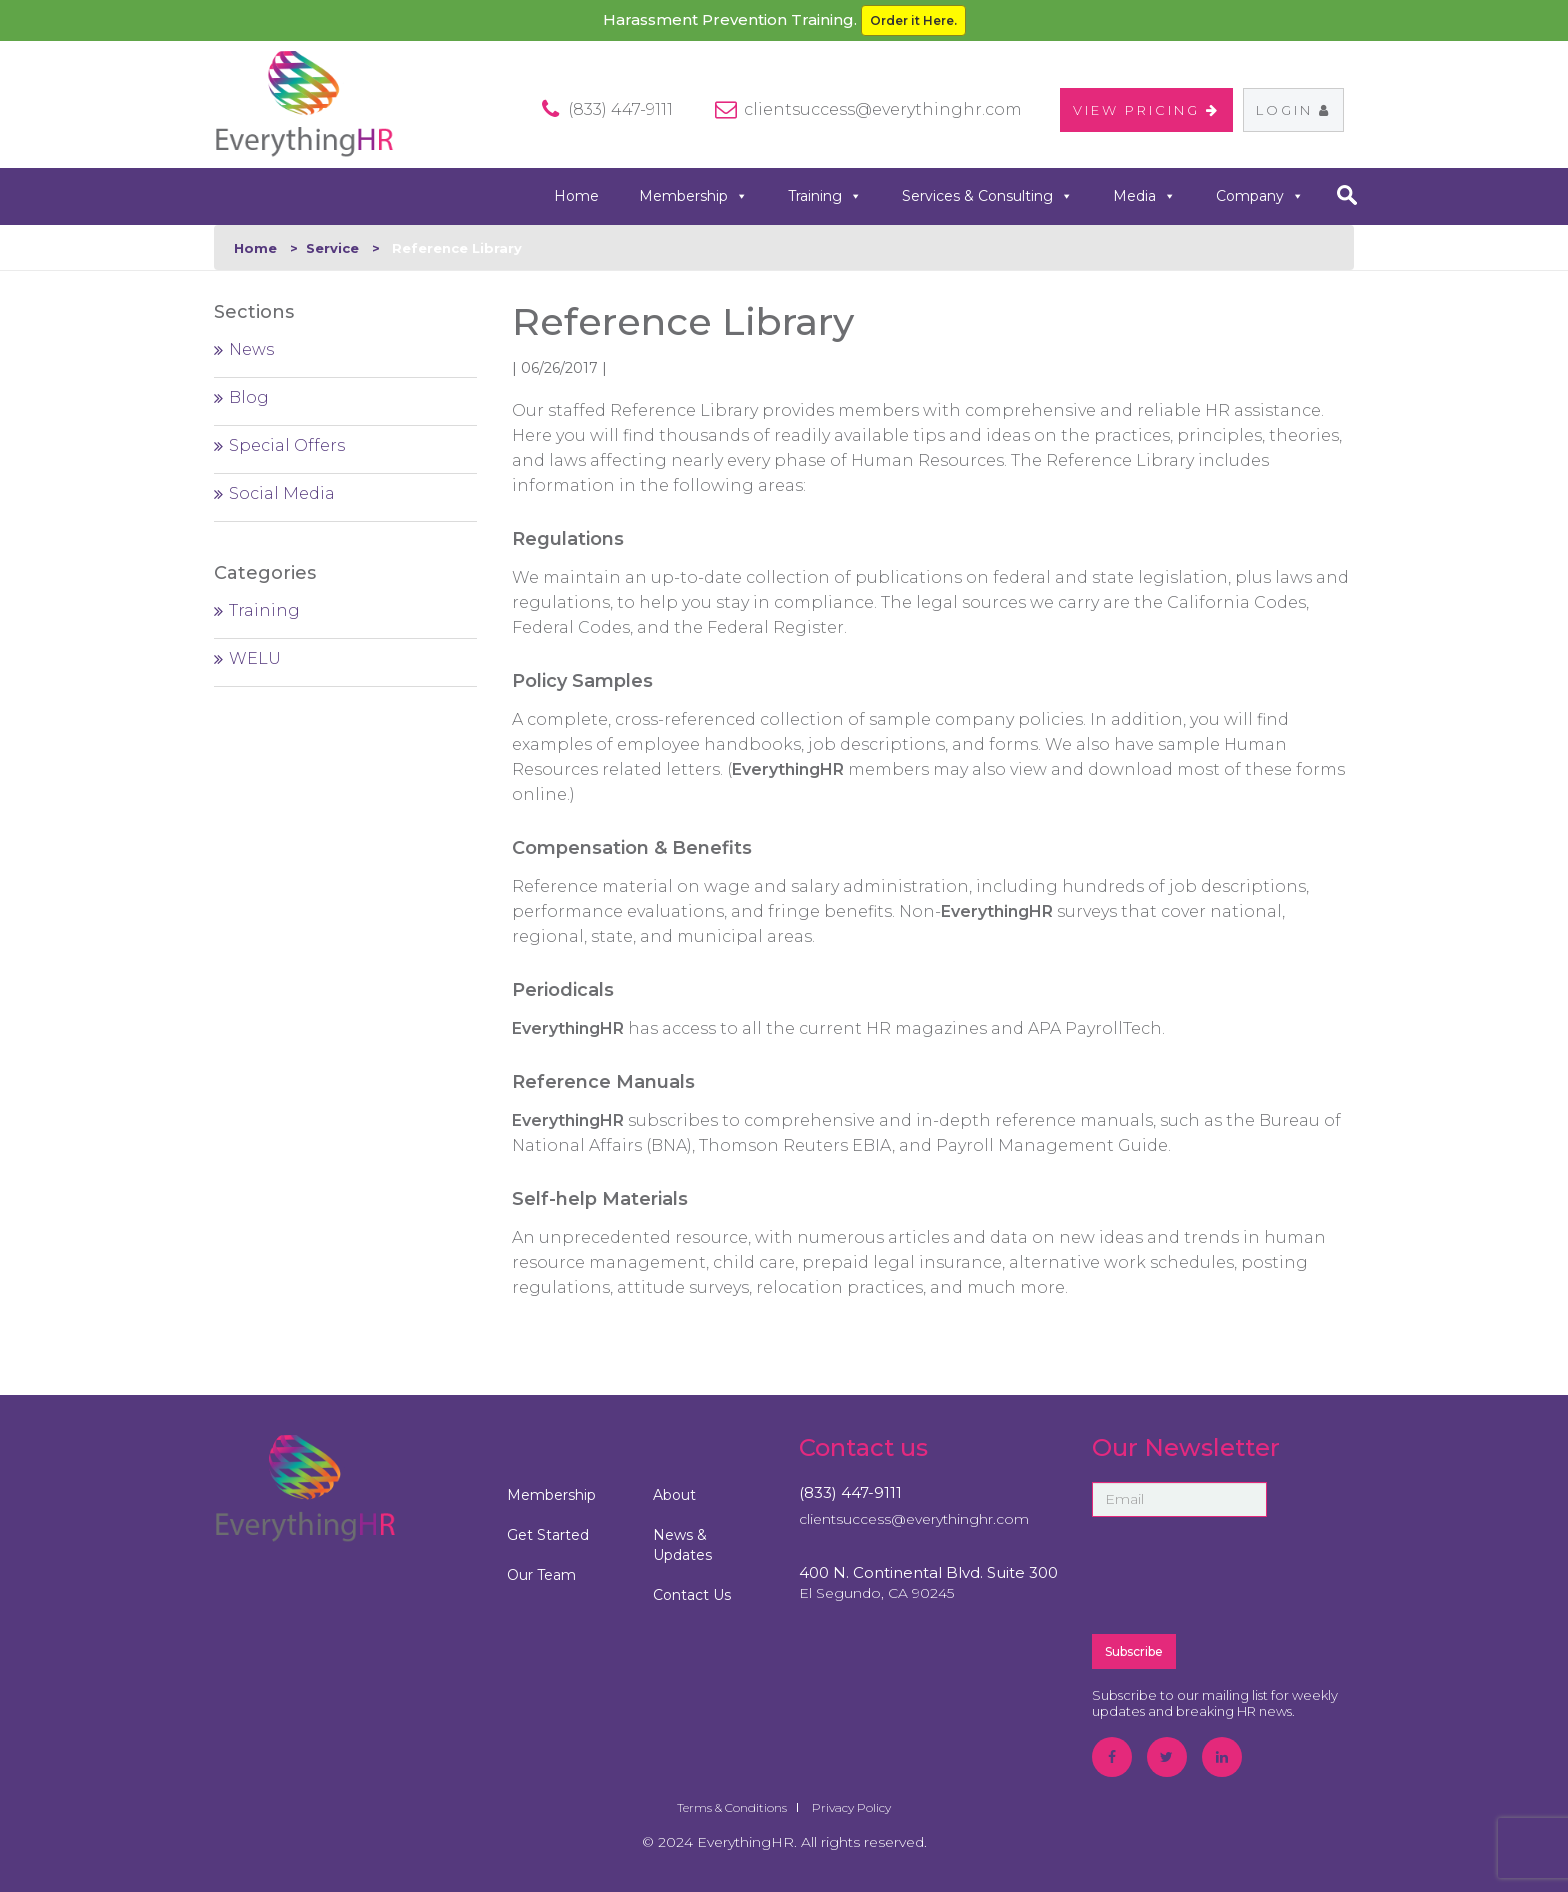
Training (825, 196)
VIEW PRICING (1146, 110)
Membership (693, 196)
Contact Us (692, 1595)
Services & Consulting (987, 196)
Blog (249, 397)
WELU (255, 658)
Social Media (282, 493)
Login (1293, 110)
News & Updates (682, 1545)
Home (576, 196)
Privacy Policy (851, 1807)
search (1346, 195)
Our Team (541, 1575)
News (251, 349)
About (674, 1495)
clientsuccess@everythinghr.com (883, 109)
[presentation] (1244, 1574)
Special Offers (287, 445)
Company (1260, 196)
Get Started (548, 1535)
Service (332, 248)
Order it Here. (913, 20)
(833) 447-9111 (850, 1492)
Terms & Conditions (732, 1807)
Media (1144, 196)
